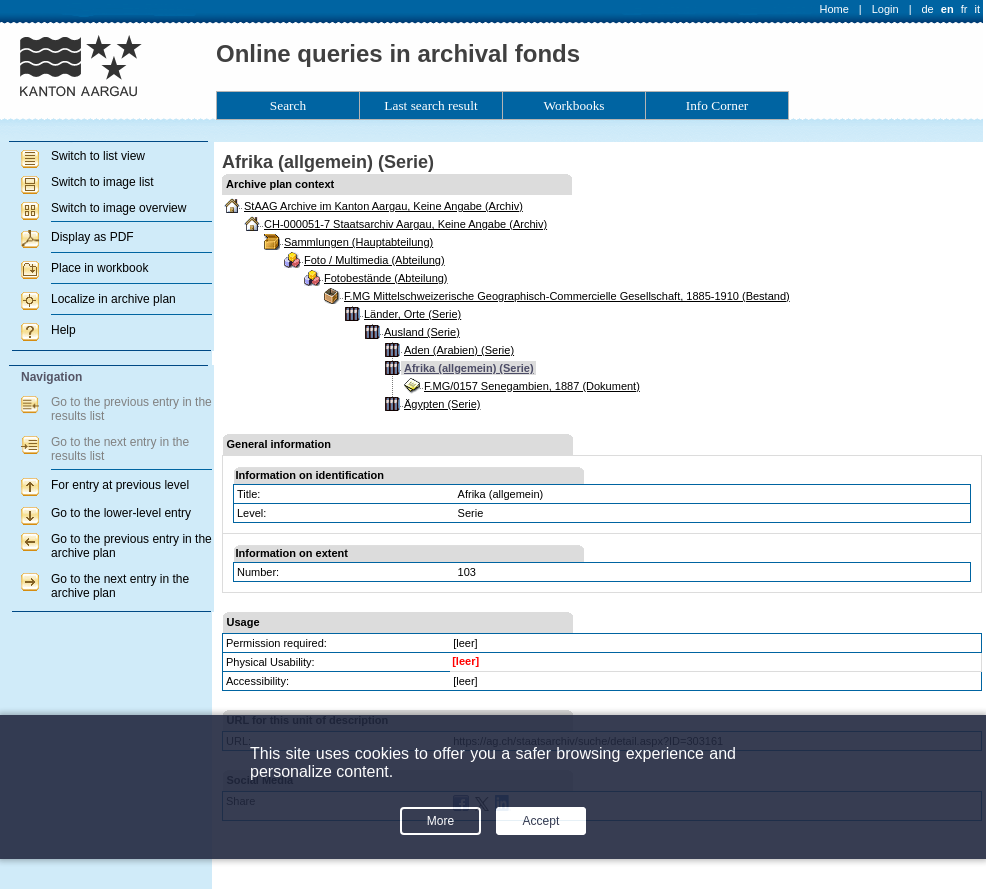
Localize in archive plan (113, 299)
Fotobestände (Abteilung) (386, 278)
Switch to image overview (118, 208)
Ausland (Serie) (422, 332)
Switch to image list (102, 182)
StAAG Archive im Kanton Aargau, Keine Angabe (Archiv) (383, 206)
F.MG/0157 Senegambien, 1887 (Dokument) (532, 386)
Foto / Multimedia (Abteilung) (374, 260)
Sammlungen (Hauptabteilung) (358, 242)
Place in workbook (99, 268)
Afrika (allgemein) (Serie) (469, 368)
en (947, 9)
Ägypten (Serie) (442, 404)
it (978, 9)
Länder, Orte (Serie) (412, 314)
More (440, 821)
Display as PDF (92, 237)
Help (63, 330)
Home (834, 9)
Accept (541, 821)
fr (964, 9)
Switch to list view (98, 156)
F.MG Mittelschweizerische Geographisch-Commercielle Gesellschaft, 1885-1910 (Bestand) (567, 296)
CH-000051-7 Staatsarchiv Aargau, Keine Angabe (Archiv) (405, 224)
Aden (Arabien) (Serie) (459, 350)
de (927, 9)
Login (885, 9)
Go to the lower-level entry (121, 513)
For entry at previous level (120, 485)
